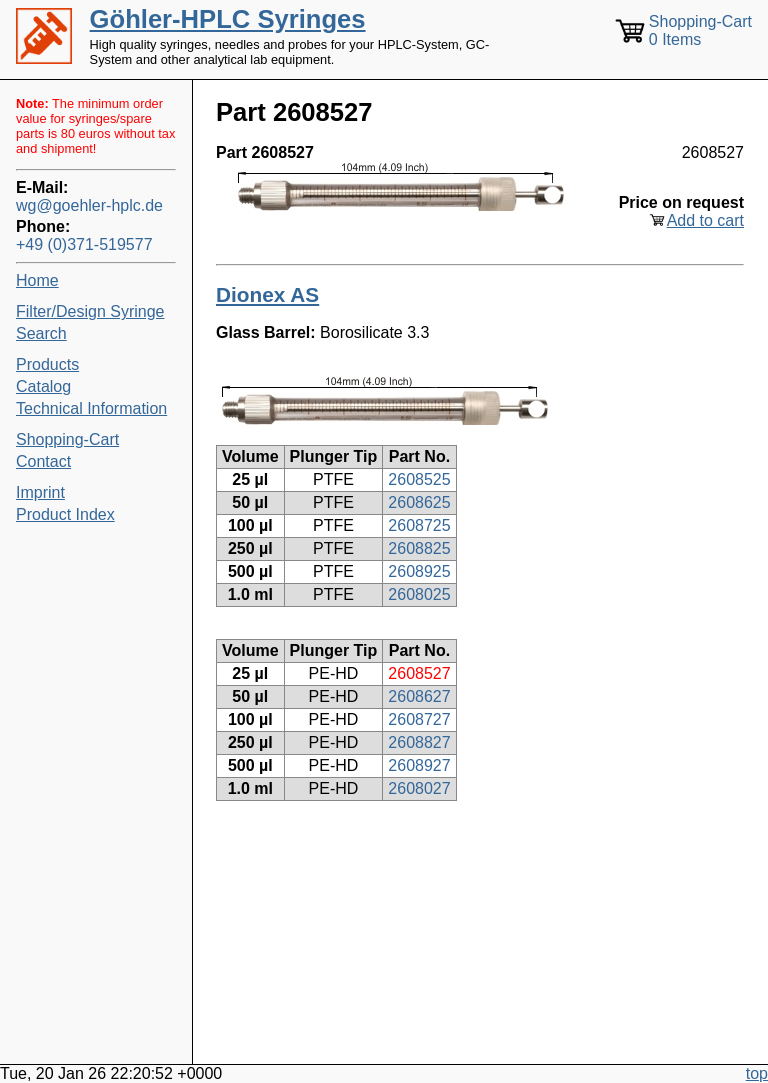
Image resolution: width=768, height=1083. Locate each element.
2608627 (419, 696)
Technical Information (91, 408)
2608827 (419, 742)
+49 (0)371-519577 (84, 244)
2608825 (419, 548)
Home (37, 280)
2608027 (419, 788)
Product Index (65, 514)
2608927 (419, 765)
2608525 (419, 479)
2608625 (419, 502)
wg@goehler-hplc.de (89, 205)
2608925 (419, 571)
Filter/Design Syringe (90, 311)
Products (47, 364)
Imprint (40, 492)
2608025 (419, 594)
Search (41, 333)
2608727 (419, 719)
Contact (43, 461)
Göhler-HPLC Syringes (228, 19)
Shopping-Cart (67, 439)
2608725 (419, 525)
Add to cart (705, 220)
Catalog (43, 386)
